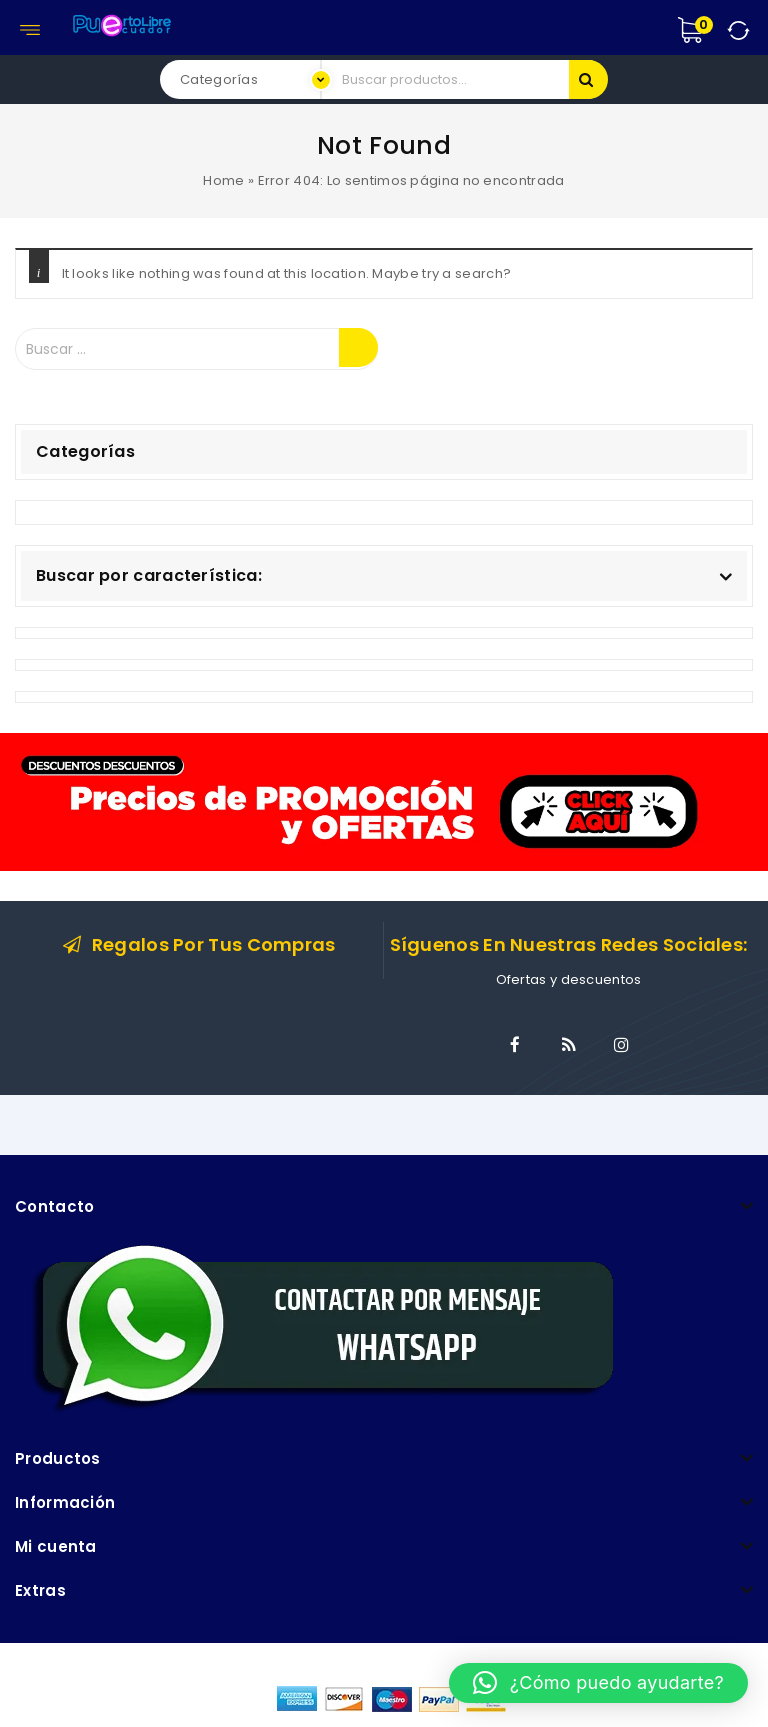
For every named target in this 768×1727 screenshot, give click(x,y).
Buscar (588, 79)
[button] (598, 1683)
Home (223, 180)
